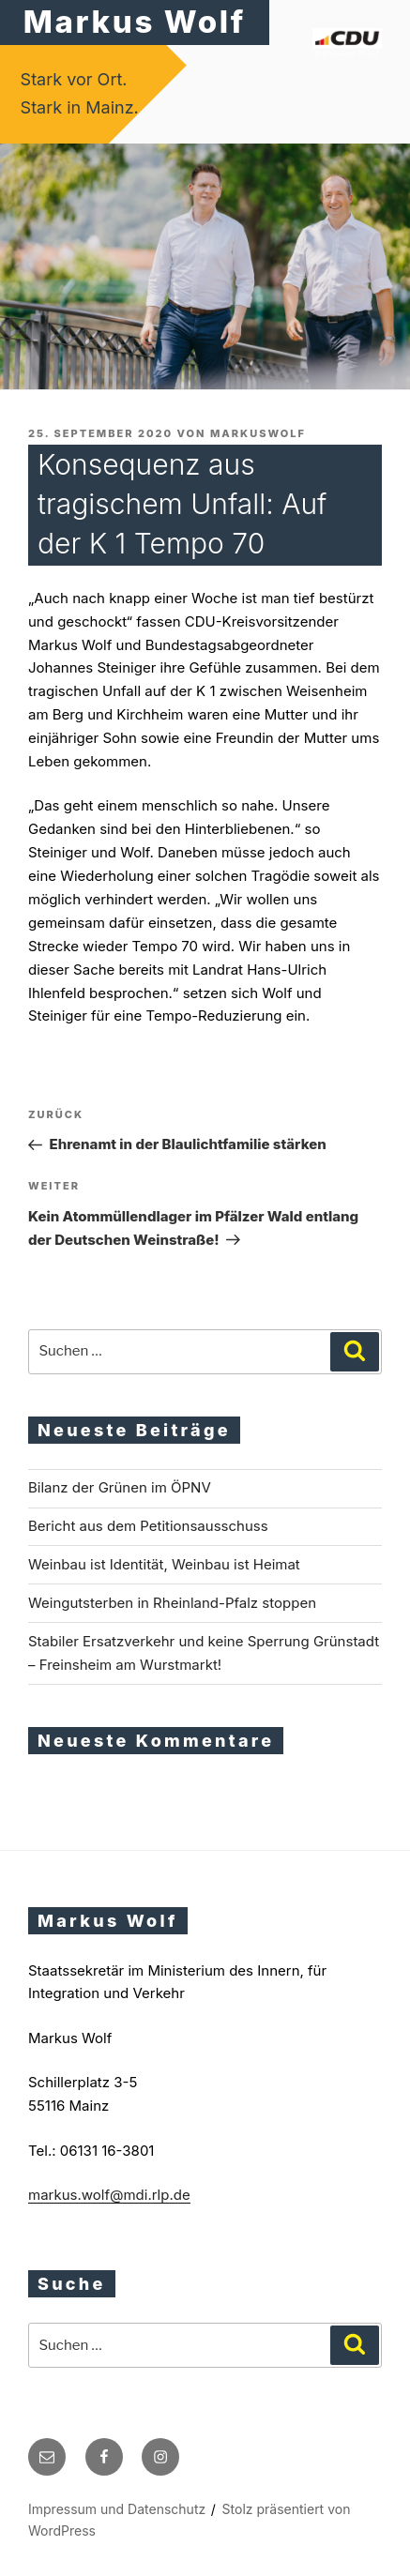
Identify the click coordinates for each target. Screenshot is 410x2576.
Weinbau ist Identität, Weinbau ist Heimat (164, 1564)
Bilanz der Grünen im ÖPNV (119, 1487)
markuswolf (258, 433)
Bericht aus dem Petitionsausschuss (148, 1526)
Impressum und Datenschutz (116, 2509)
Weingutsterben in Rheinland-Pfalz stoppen (172, 1603)
